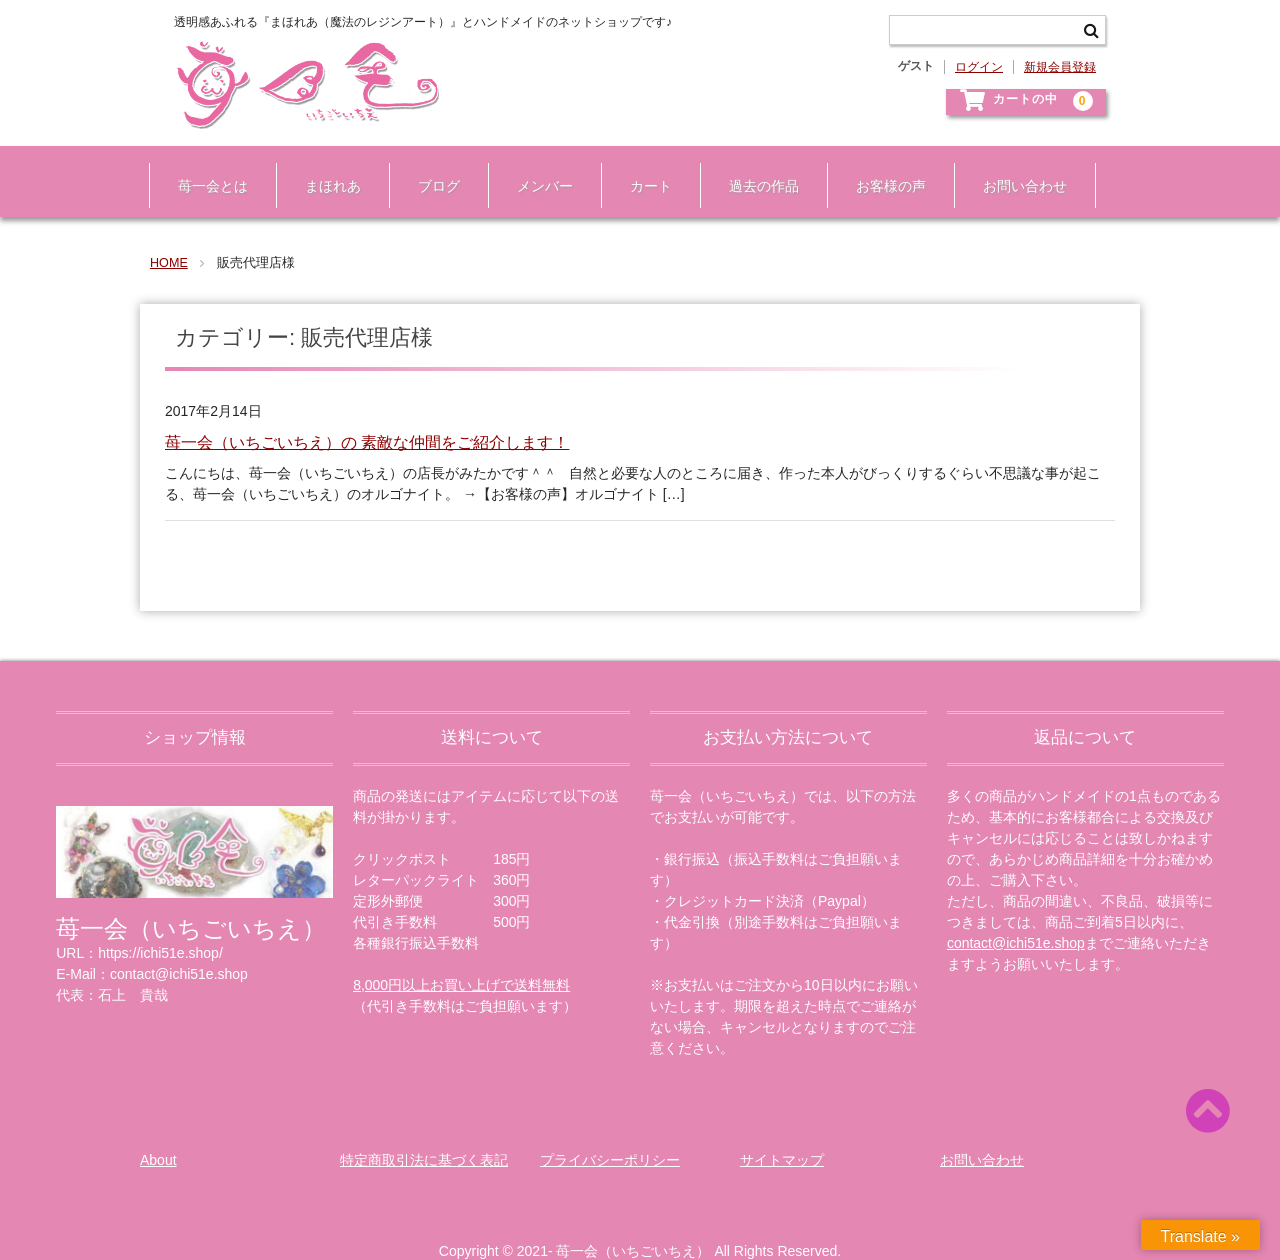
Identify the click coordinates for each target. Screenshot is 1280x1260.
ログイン (979, 67)
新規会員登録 (1060, 67)
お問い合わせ (1016, 168)
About (158, 1133)
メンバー (536, 168)
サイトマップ (782, 1133)
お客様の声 (882, 168)
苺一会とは (204, 168)
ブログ (430, 168)
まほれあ (324, 168)
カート (642, 168)
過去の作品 (755, 168)
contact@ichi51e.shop (1016, 916)
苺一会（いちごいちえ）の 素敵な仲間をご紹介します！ (367, 416)
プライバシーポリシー (610, 1133)
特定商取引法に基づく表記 (424, 1133)
